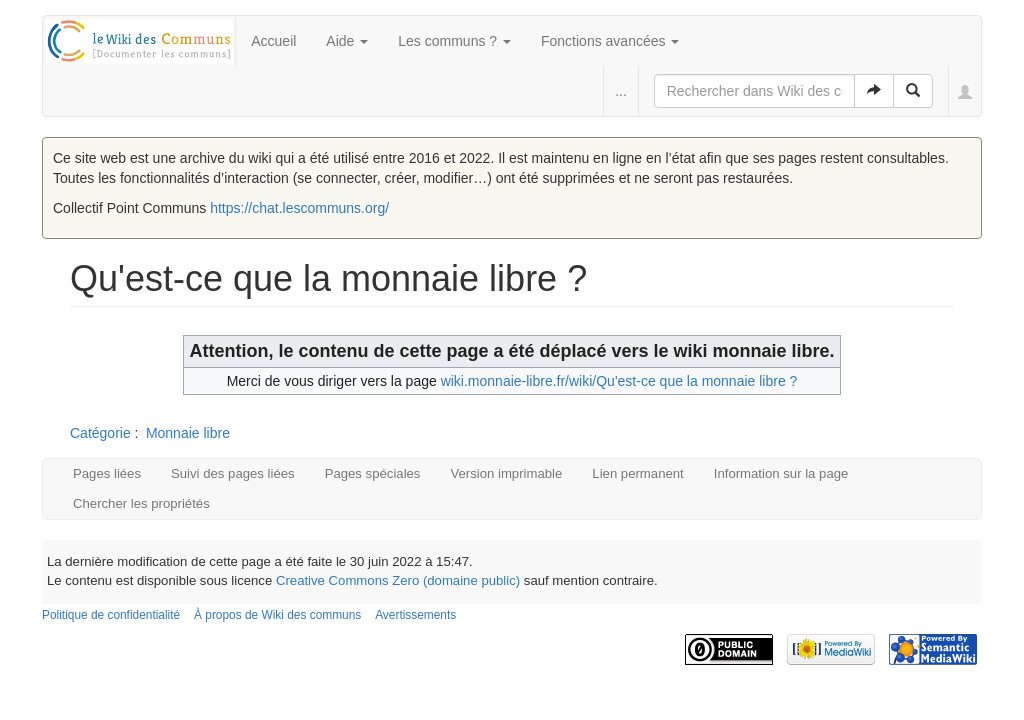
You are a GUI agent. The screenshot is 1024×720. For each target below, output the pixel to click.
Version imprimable (506, 473)
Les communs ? (454, 41)
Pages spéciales (373, 473)
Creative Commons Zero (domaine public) (398, 580)
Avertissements (415, 615)
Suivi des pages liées (233, 473)
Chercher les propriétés (141, 503)
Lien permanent (637, 473)
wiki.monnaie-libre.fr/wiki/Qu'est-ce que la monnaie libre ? (619, 381)
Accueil (273, 41)
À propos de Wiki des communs (277, 615)
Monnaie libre (188, 433)
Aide (347, 41)
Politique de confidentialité (111, 615)
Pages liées (107, 473)
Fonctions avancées (610, 41)
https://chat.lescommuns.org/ (299, 208)
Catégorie (100, 433)
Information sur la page (781, 473)
